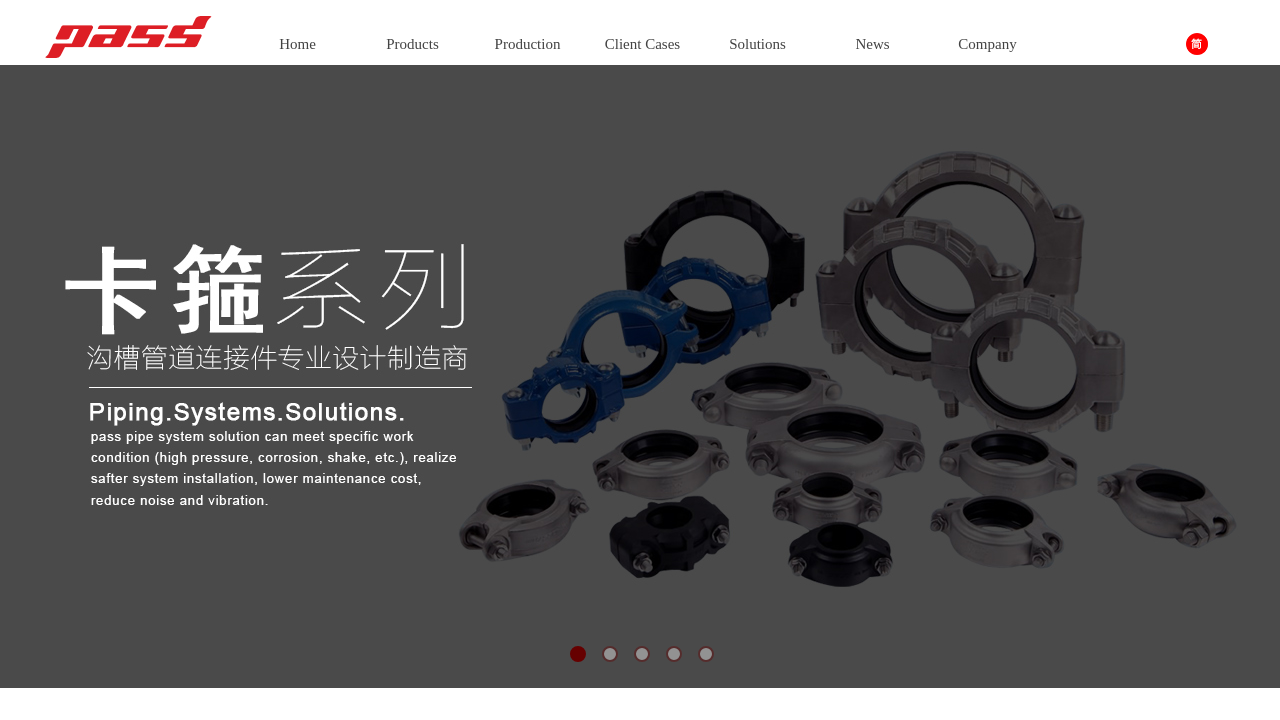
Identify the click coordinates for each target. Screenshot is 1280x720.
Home (297, 44)
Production (528, 44)
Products (412, 44)
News (872, 44)
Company (987, 44)
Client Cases (642, 44)
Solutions (757, 44)
